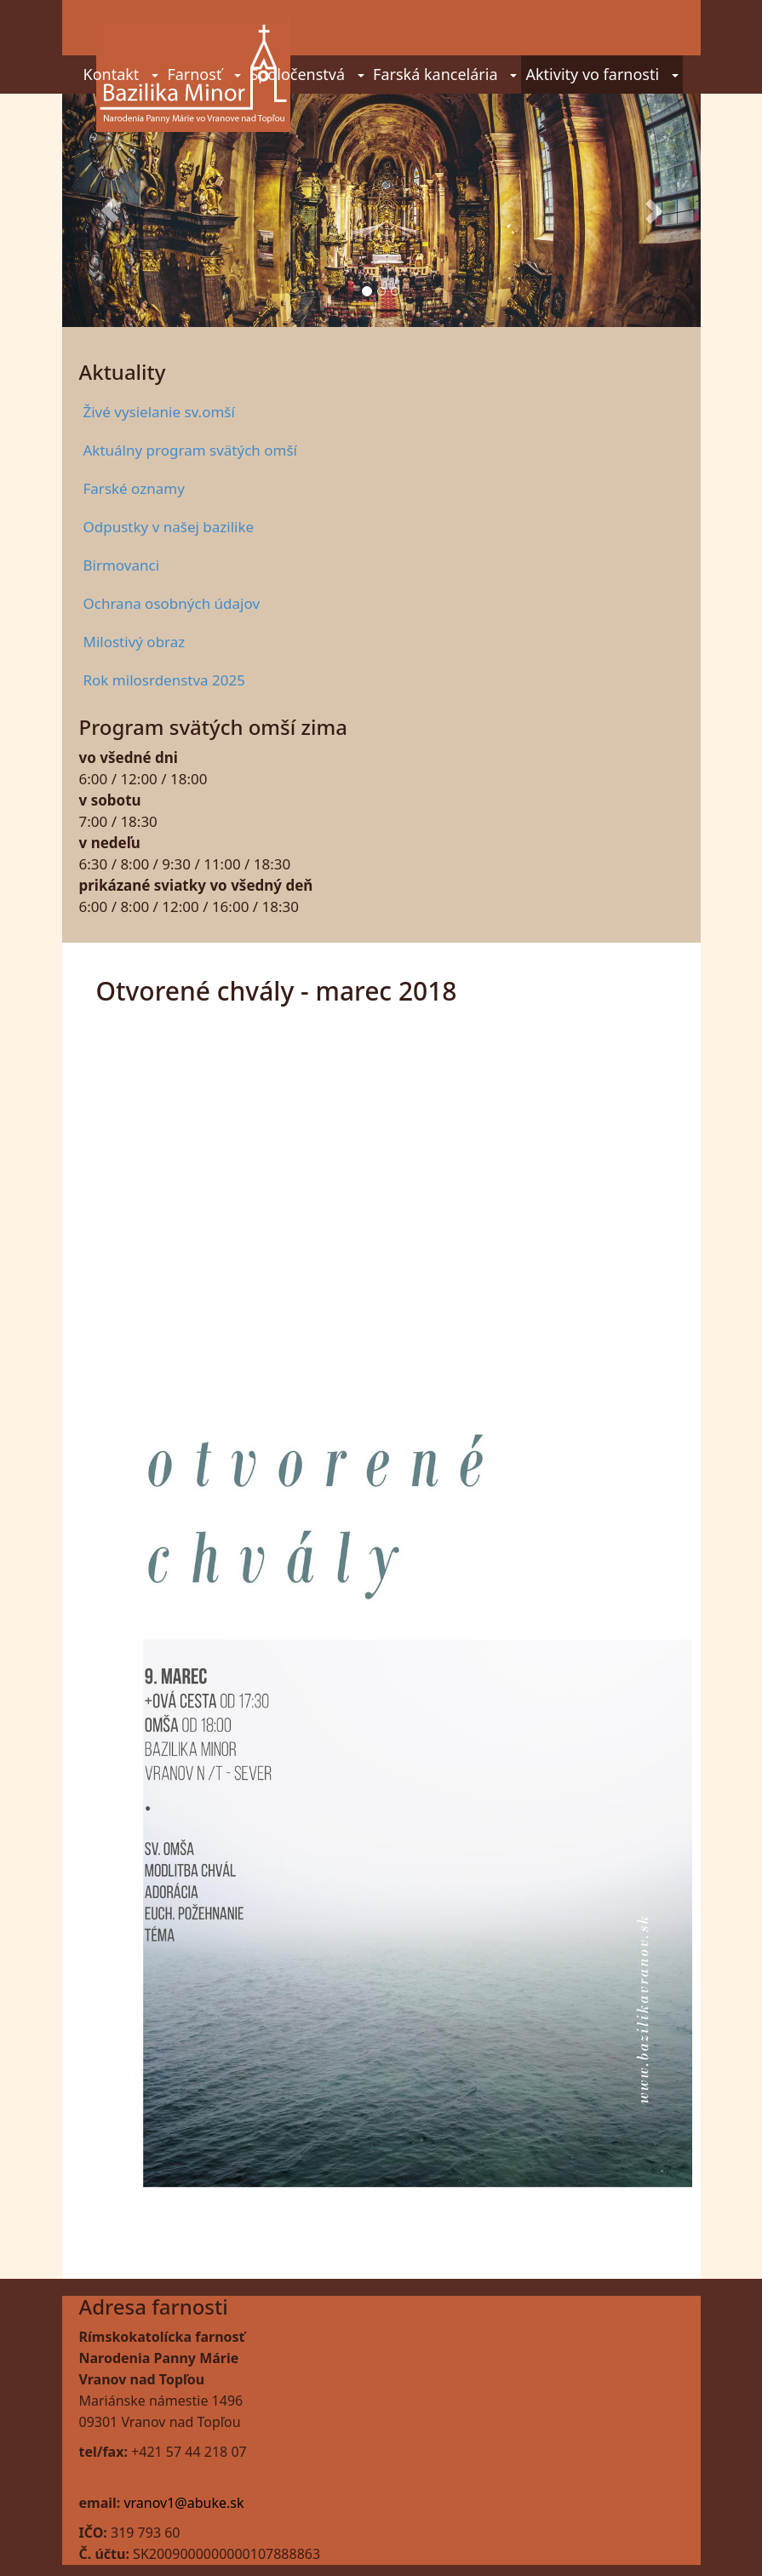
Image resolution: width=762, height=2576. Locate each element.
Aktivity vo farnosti (602, 74)
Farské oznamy (134, 488)
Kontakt (121, 74)
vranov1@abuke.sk (183, 2502)
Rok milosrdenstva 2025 (164, 680)
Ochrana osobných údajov (172, 603)
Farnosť (204, 74)
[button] (110, 210)
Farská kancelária (445, 74)
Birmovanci (121, 565)
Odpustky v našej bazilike (169, 526)
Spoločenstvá (306, 74)
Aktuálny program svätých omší (190, 450)
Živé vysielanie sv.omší (159, 412)
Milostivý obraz (134, 641)
